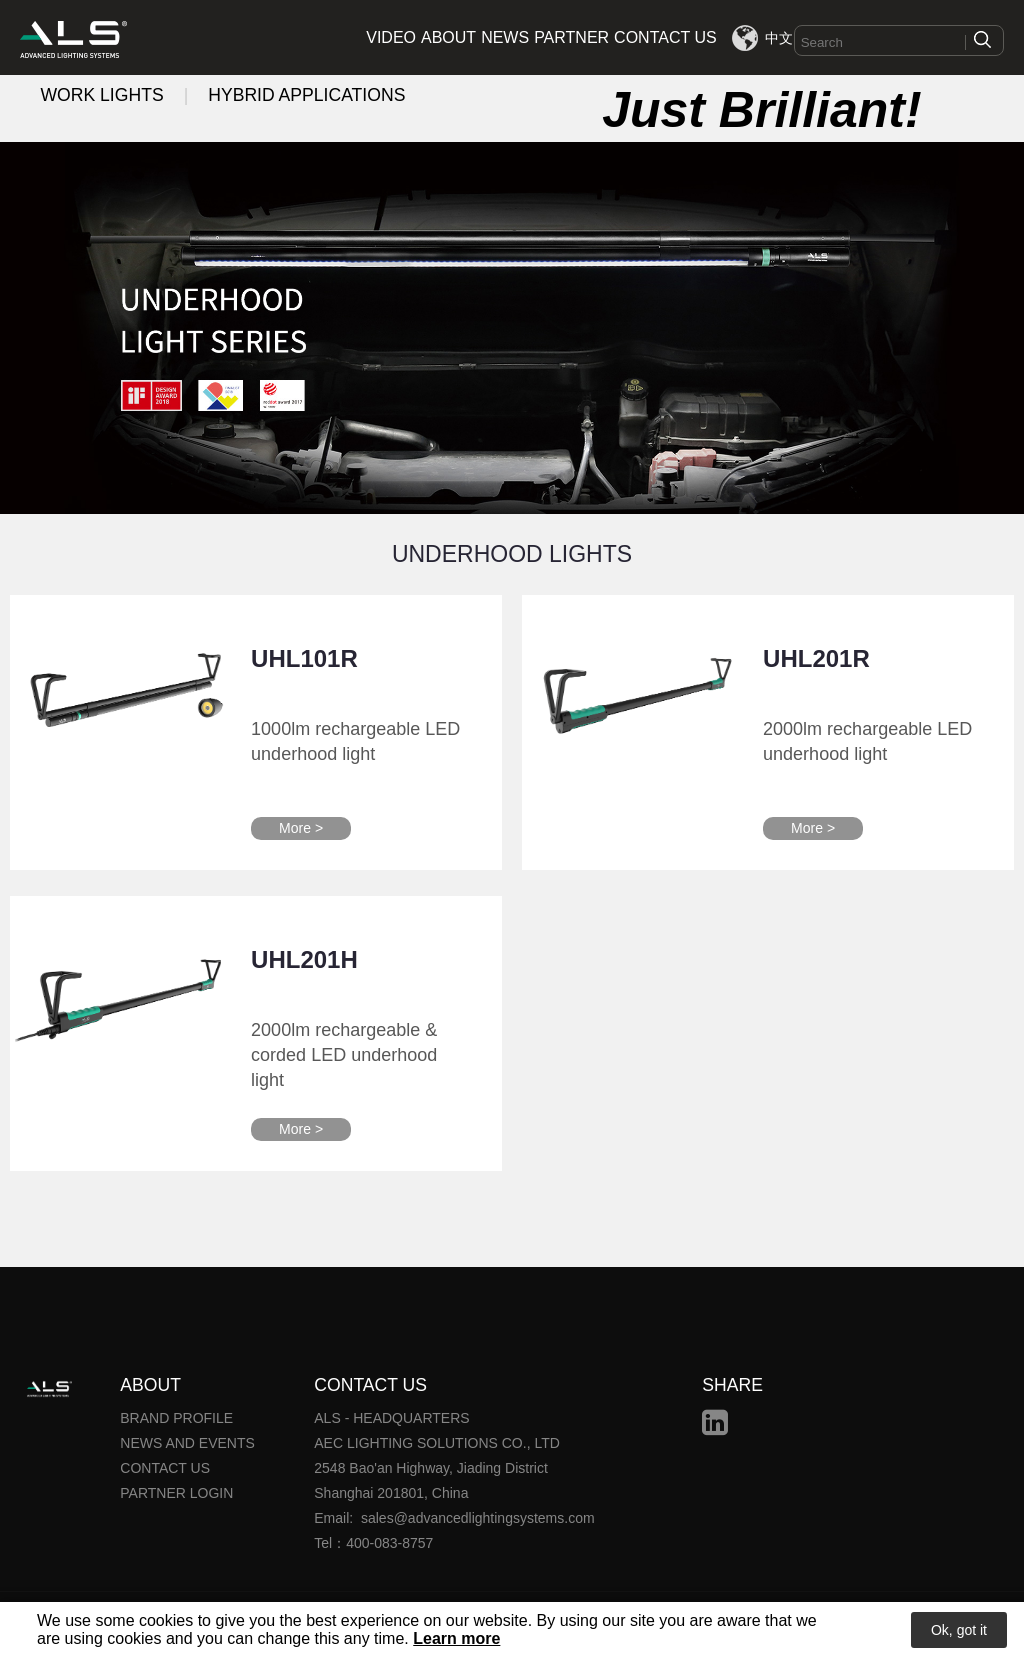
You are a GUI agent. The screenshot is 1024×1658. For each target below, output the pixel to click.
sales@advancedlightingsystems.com (478, 1518)
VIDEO (391, 37)
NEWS (505, 37)
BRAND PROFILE (176, 1418)
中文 (779, 38)
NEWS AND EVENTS (187, 1443)
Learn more (456, 1638)
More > (301, 828)
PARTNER (571, 37)
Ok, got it (959, 1630)
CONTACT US (665, 37)
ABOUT (448, 37)
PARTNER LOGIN (176, 1493)
